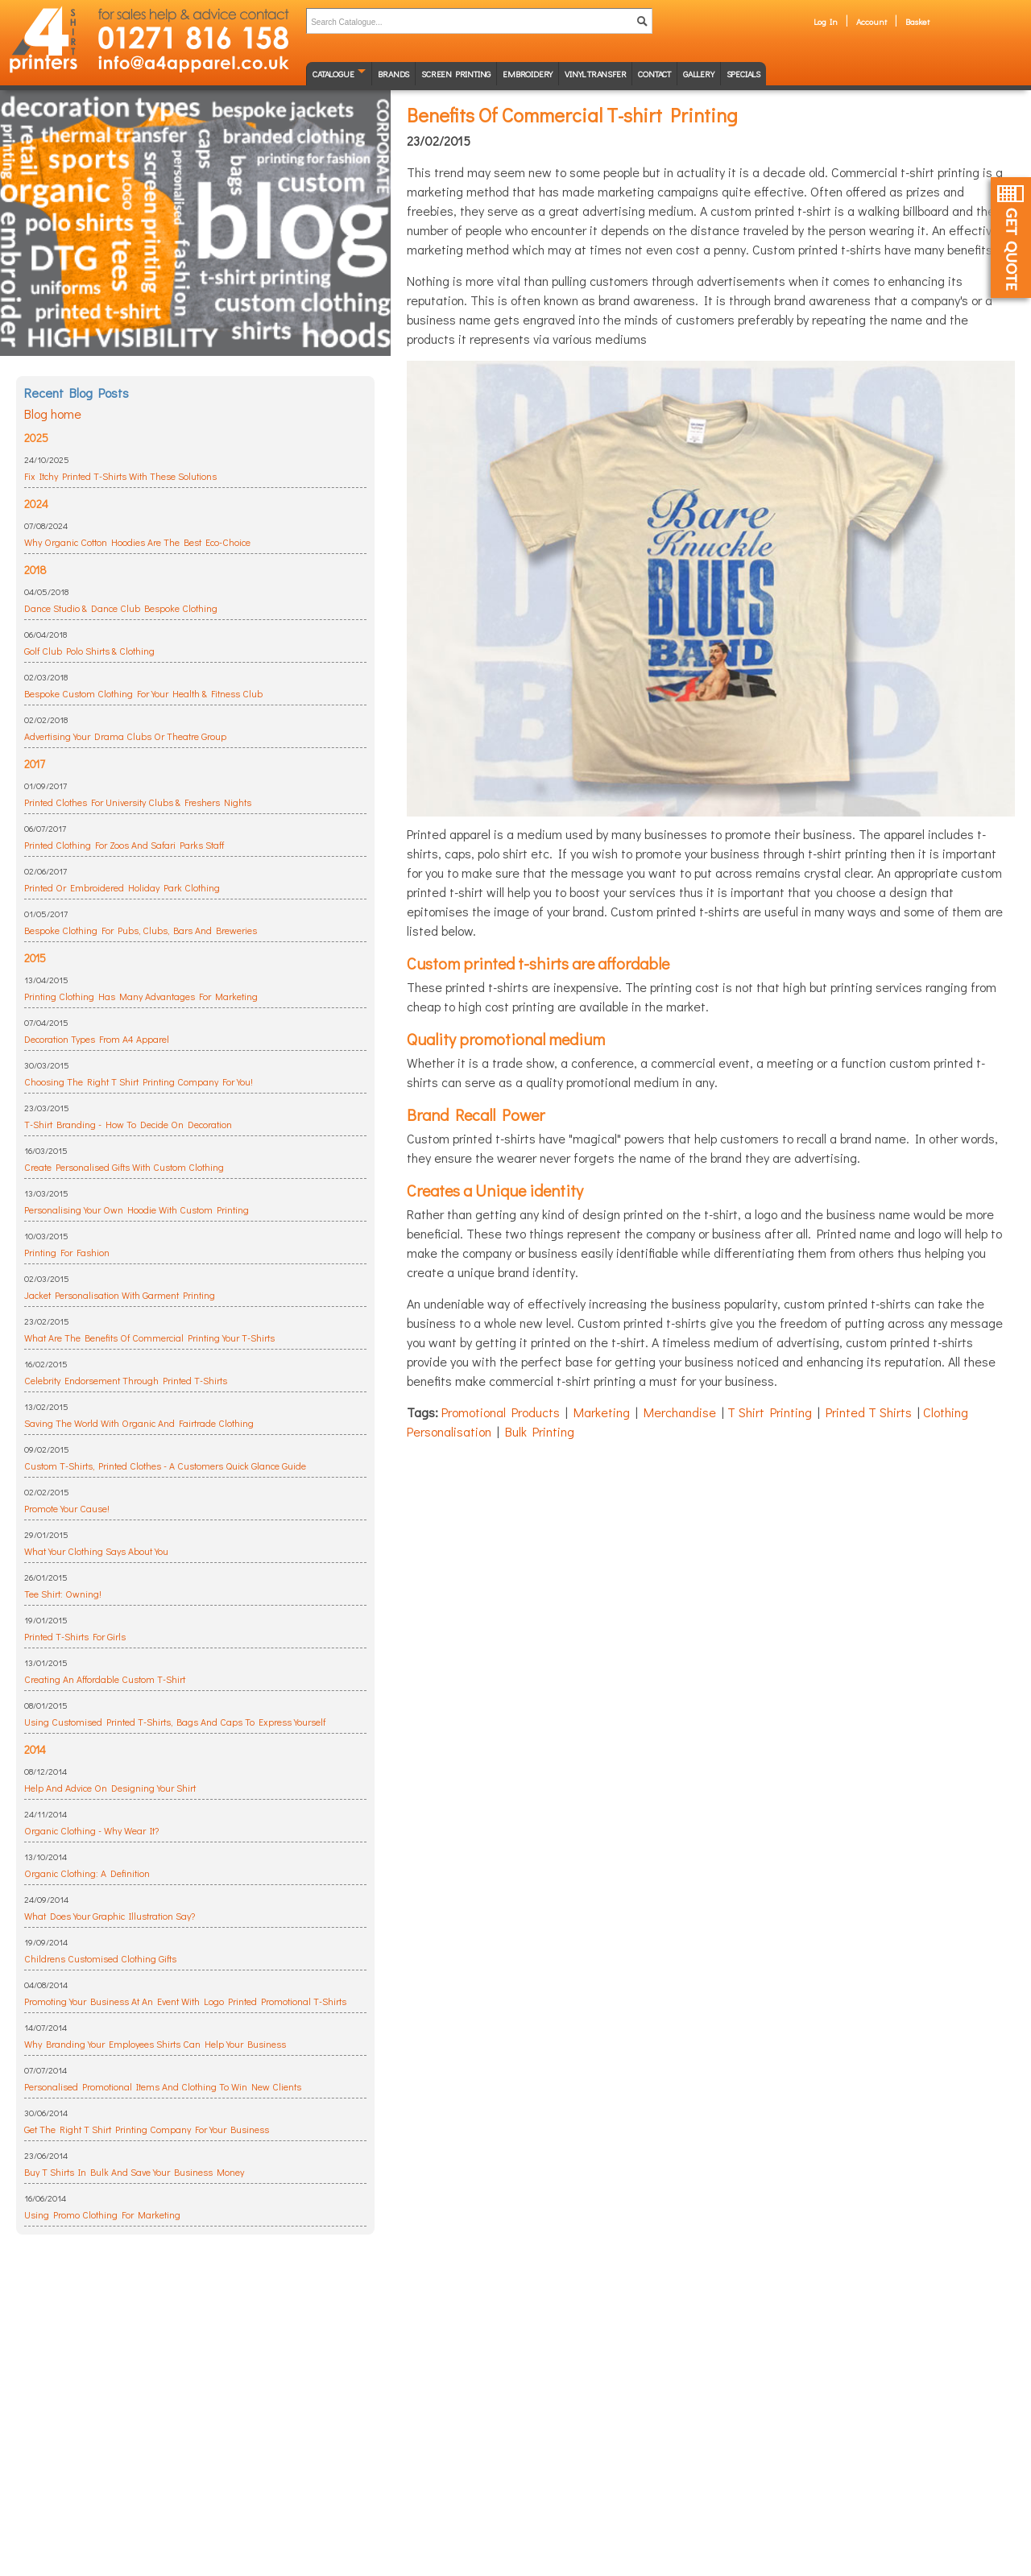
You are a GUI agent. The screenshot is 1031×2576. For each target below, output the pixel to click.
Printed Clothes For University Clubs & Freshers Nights (137, 802)
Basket (917, 21)
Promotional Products (500, 1412)
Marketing (601, 1412)
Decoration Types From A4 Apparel (96, 1038)
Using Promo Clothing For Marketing (102, 2214)
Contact (654, 74)
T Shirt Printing (769, 1412)
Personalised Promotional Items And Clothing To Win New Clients (162, 2086)
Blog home (52, 413)
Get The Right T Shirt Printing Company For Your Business (146, 2129)
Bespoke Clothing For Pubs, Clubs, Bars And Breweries (140, 930)
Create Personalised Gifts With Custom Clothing (124, 1166)
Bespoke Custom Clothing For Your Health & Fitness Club (143, 693)
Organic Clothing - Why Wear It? (91, 1830)
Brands (393, 74)
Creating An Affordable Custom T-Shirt (104, 1679)
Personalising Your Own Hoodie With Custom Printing (136, 1209)
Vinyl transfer (595, 74)
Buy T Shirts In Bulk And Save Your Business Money (134, 2171)
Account (871, 21)
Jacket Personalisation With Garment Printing (119, 1294)
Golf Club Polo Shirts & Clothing (89, 650)
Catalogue (333, 74)
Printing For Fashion (67, 1252)
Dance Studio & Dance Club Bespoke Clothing (120, 608)
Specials (743, 74)
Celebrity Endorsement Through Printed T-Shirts (125, 1380)
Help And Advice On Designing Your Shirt (110, 1787)
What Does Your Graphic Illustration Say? (109, 1915)
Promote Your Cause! (67, 1508)
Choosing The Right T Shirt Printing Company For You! (138, 1081)
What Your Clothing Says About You (96, 1550)
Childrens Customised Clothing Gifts (100, 1958)
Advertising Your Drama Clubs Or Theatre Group (125, 736)
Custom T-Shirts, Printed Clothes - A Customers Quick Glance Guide (165, 1465)
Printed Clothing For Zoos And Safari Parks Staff (124, 844)
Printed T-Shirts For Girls (75, 1636)
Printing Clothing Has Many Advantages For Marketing (141, 996)
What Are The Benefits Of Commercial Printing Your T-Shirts (149, 1337)
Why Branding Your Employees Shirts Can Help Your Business (155, 2043)
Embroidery (528, 74)
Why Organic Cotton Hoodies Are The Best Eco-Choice (137, 541)
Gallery (698, 74)
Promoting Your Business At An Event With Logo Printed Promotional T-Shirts (185, 2001)
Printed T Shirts (869, 1412)
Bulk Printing (539, 1431)
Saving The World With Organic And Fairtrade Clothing (139, 1422)
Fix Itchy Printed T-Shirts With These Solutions (120, 475)
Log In (826, 21)
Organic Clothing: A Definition (87, 1873)
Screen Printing (456, 74)
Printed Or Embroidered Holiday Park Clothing (122, 887)
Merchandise (680, 1412)
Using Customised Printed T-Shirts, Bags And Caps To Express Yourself (174, 1721)
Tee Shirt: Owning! (62, 1593)
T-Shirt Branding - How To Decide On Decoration (128, 1124)
